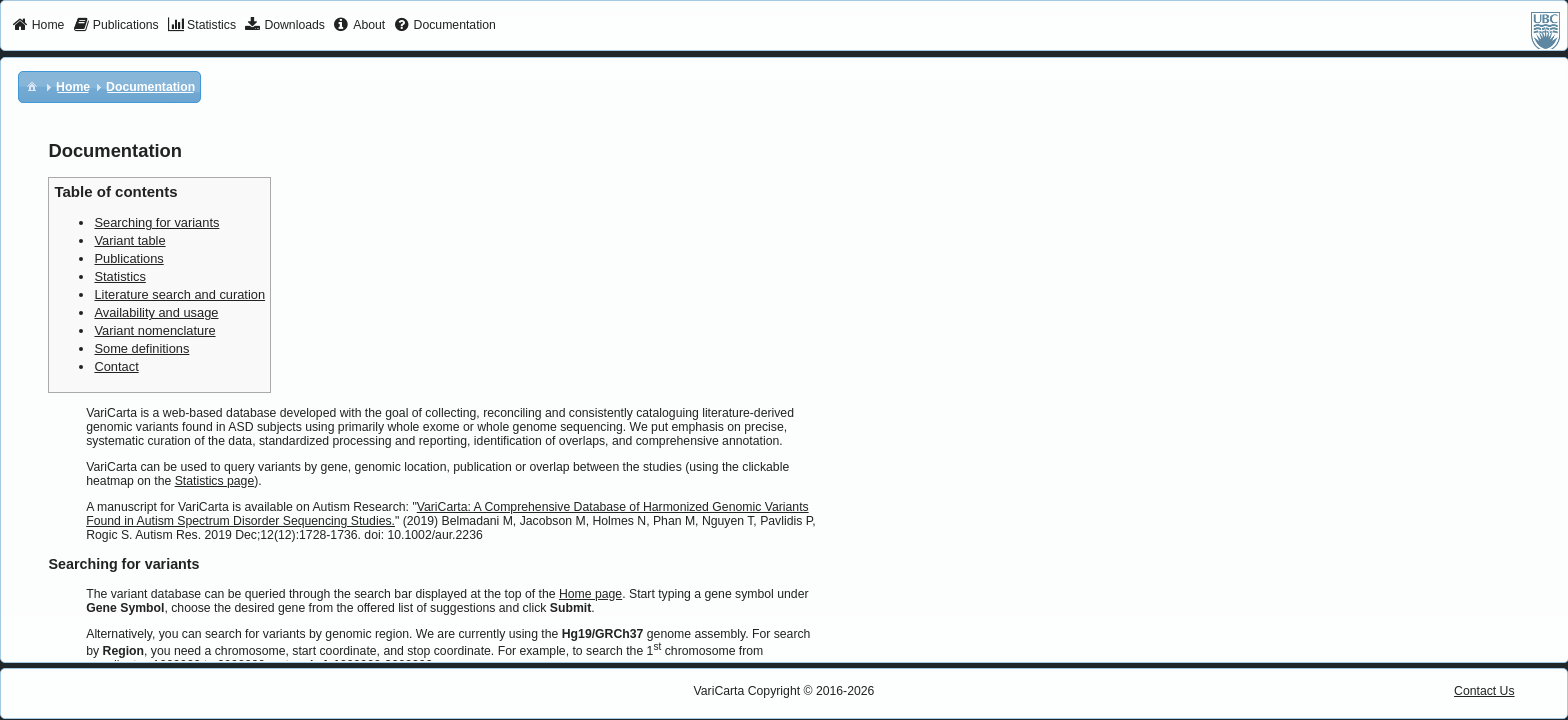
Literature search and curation (179, 294)
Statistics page (215, 481)
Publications (128, 258)
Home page (590, 594)
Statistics (119, 276)
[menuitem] (38, 26)
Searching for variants (156, 222)
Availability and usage (156, 312)
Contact (116, 366)
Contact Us (1484, 691)
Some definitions (141, 348)
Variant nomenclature (154, 330)
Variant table (129, 240)
